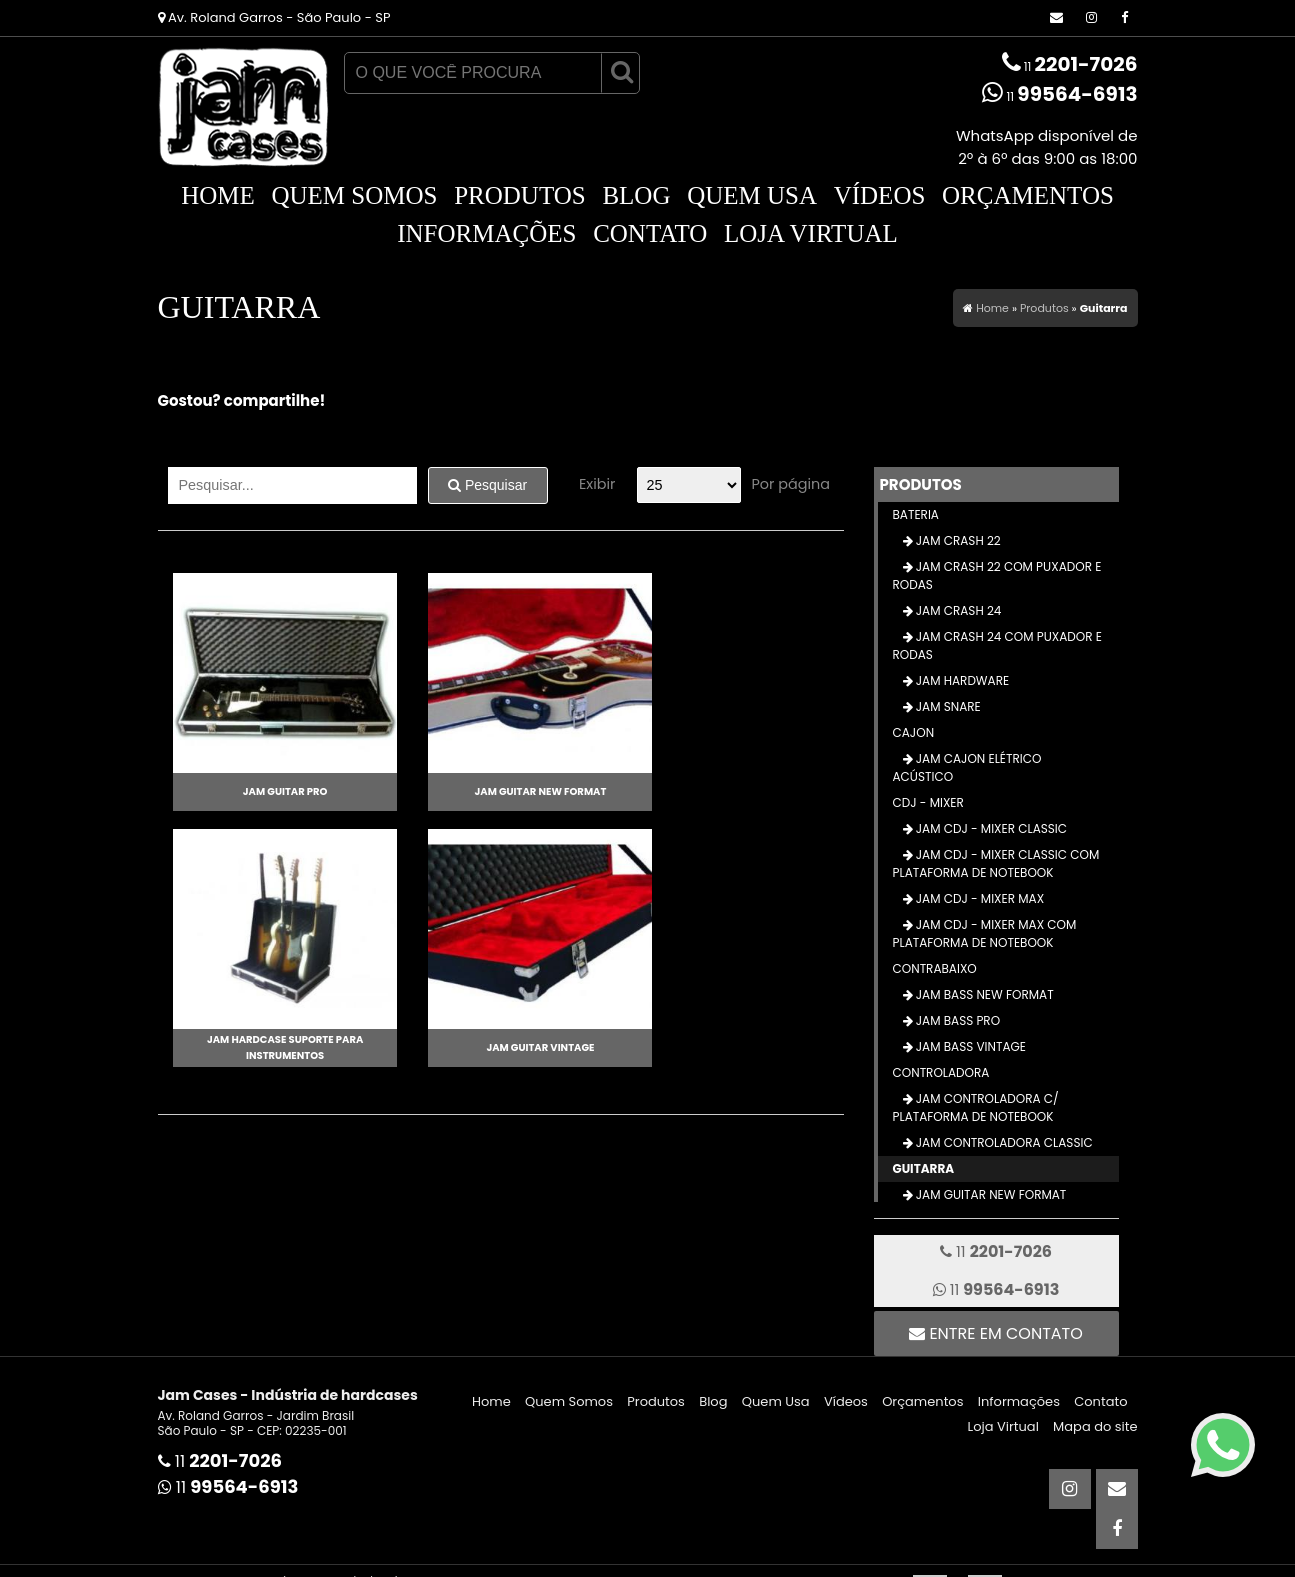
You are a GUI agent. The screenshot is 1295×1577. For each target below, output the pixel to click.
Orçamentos (1028, 195)
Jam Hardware (961, 680)
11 (1070, 64)
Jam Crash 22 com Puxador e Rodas (997, 575)
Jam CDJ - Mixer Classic (990, 828)
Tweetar (185, 435)
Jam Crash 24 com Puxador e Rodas (997, 645)
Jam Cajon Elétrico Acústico (967, 767)
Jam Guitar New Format (525, 791)
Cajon (914, 732)
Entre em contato (996, 1333)
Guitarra (924, 1168)
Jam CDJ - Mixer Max (979, 898)
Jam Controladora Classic (1003, 1142)
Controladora (941, 1072)
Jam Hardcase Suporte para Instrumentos (280, 1047)
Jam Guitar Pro (280, 791)
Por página (790, 484)
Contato (650, 233)
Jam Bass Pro (957, 1020)
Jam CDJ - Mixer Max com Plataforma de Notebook (985, 933)
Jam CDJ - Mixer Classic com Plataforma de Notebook (996, 863)
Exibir (597, 484)
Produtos (520, 195)
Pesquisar (487, 485)
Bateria (916, 514)
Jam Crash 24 (957, 610)
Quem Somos (354, 195)
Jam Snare (947, 706)
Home (218, 195)
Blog (636, 195)
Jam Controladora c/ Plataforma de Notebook (976, 1107)
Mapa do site (1095, 1426)
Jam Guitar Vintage (525, 1047)
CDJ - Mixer (928, 802)
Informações (486, 233)
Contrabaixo (935, 968)
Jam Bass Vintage (970, 1046)
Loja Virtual (811, 233)
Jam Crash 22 (957, 540)
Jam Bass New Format (983, 994)
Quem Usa (752, 195)
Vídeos (880, 195)
